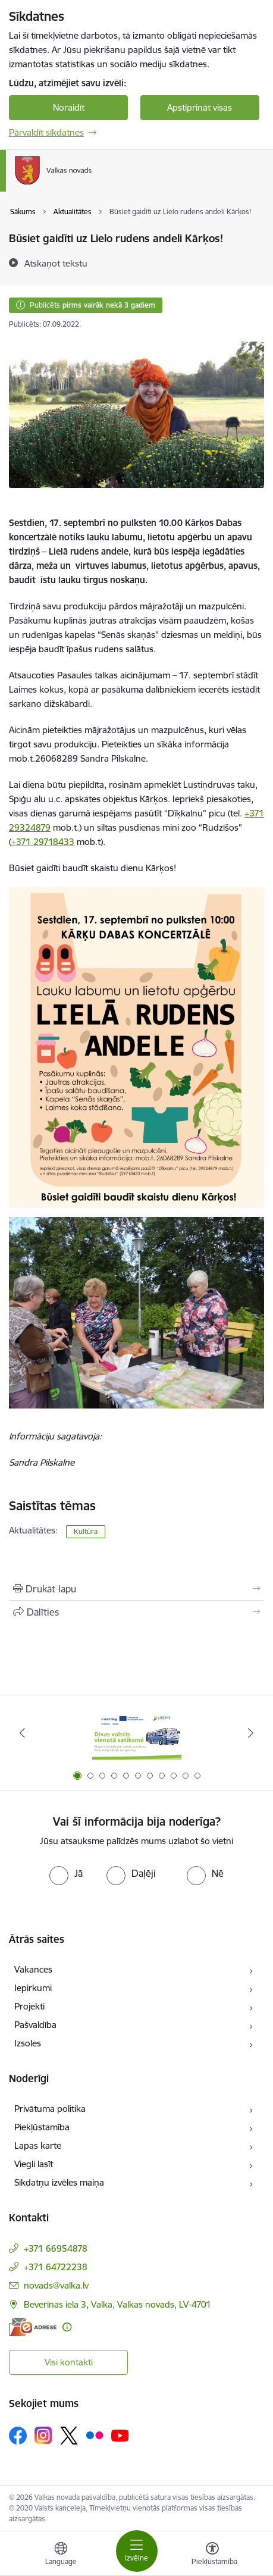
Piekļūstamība (42, 2127)
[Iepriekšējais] (22, 1733)
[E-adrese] (33, 2327)
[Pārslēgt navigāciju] (137, 2551)
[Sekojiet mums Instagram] (43, 2435)
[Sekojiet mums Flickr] (94, 2435)
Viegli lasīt (33, 2164)
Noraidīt (68, 107)
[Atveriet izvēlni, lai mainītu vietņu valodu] (60, 2555)
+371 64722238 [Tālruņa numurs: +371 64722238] (55, 2267)
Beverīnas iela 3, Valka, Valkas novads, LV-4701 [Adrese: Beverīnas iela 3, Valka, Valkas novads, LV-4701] (117, 2304)
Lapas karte (37, 2145)
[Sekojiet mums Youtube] (120, 2435)
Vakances (33, 1969)
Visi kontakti (69, 2362)
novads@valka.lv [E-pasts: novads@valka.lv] (56, 2285)
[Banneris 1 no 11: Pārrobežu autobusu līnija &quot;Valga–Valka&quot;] (136, 1733)
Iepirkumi (33, 1987)
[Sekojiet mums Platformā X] (69, 2435)
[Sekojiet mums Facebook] (18, 2435)
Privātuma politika (50, 2108)
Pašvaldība (35, 2024)
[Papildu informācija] (66, 2327)
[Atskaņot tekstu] (55, 263)
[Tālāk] (250, 1733)
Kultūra (86, 1531)
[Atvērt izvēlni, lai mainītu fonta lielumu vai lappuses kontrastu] (212, 2555)
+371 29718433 (42, 841)
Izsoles (27, 2043)
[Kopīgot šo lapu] (136, 1612)
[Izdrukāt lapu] (136, 1588)
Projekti (29, 2006)
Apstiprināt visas (199, 107)
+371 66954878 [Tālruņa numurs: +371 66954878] (55, 2248)
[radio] (66, 1873)
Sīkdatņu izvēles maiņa (59, 2182)
